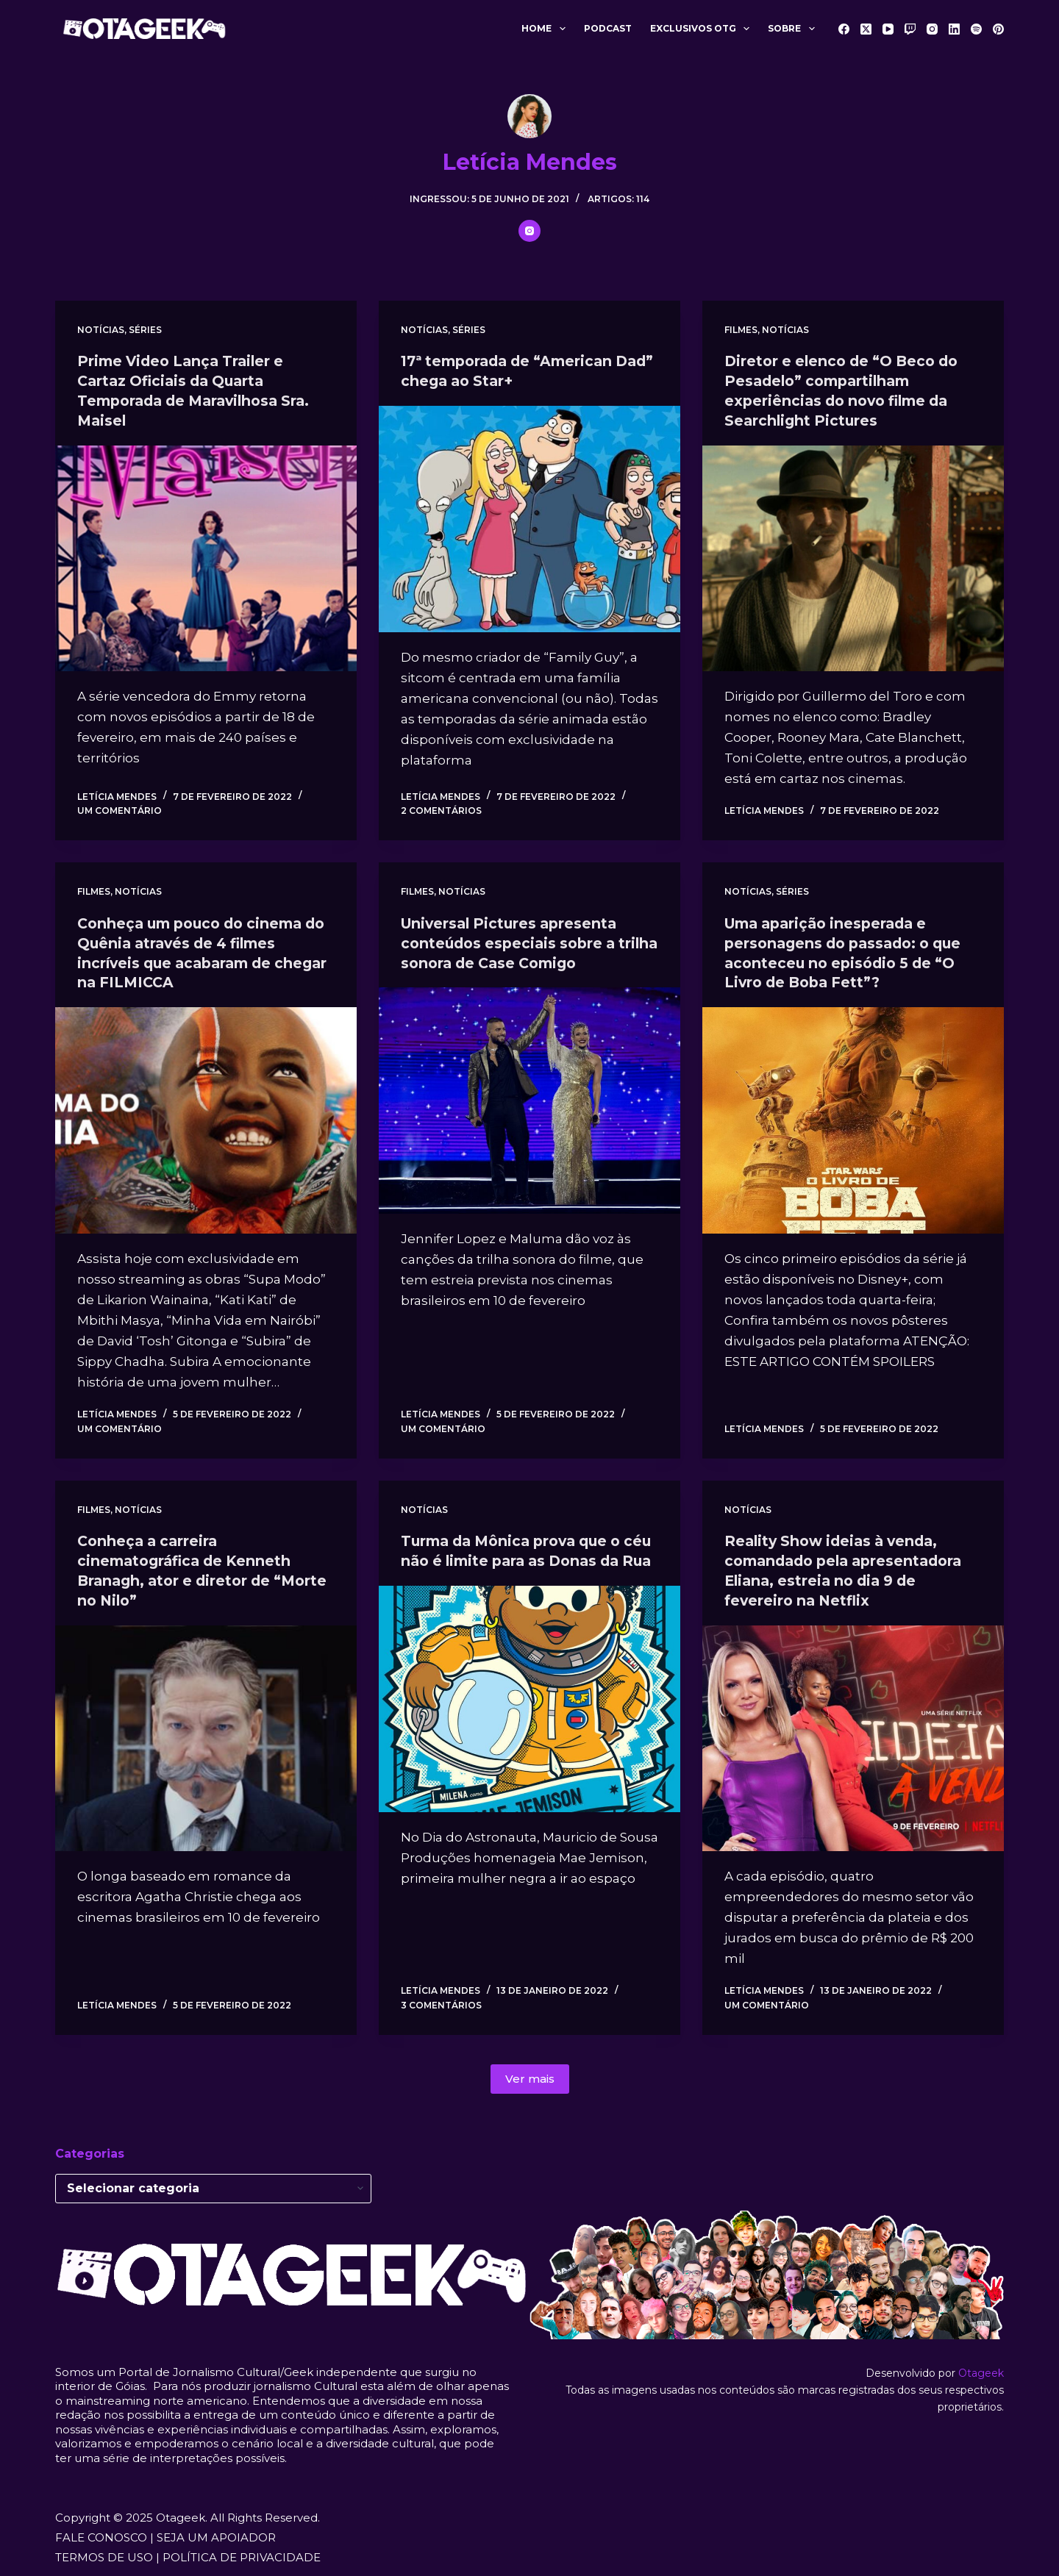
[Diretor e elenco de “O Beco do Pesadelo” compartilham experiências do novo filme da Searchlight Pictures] (853, 556)
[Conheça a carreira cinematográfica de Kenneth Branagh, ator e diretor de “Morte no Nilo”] (206, 1731)
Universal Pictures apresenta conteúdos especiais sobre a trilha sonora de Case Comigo (516, 940)
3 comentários (441, 1997)
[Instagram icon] (529, 231)
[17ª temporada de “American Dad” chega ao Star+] (529, 517)
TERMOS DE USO (104, 2551)
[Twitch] (910, 29)
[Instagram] (932, 29)
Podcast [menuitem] (608, 28)
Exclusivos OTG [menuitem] (702, 28)
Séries (145, 329)
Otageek (981, 2366)
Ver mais (530, 2071)
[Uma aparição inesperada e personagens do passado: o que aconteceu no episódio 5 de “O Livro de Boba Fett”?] (853, 1116)
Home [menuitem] (546, 28)
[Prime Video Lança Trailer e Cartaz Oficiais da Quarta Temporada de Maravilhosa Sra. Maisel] (206, 556)
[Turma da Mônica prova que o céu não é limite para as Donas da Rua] (529, 1712)
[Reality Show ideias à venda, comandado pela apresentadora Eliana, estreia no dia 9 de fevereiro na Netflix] (853, 1731)
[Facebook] (843, 29)
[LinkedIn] (954, 29)
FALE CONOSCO (101, 2531)
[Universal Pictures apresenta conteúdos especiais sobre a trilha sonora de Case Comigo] (529, 1097)
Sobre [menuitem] (794, 28)
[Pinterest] (998, 29)
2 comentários (441, 808)
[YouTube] (888, 29)
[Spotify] (976, 29)
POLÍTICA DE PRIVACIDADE (242, 2551)
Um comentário (119, 808)
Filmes (740, 329)
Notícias (100, 329)
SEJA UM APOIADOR (216, 2531)
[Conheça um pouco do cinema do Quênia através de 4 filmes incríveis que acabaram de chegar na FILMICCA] (206, 1116)
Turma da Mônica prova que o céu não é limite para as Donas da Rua (521, 1556)
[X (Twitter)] (865, 29)
